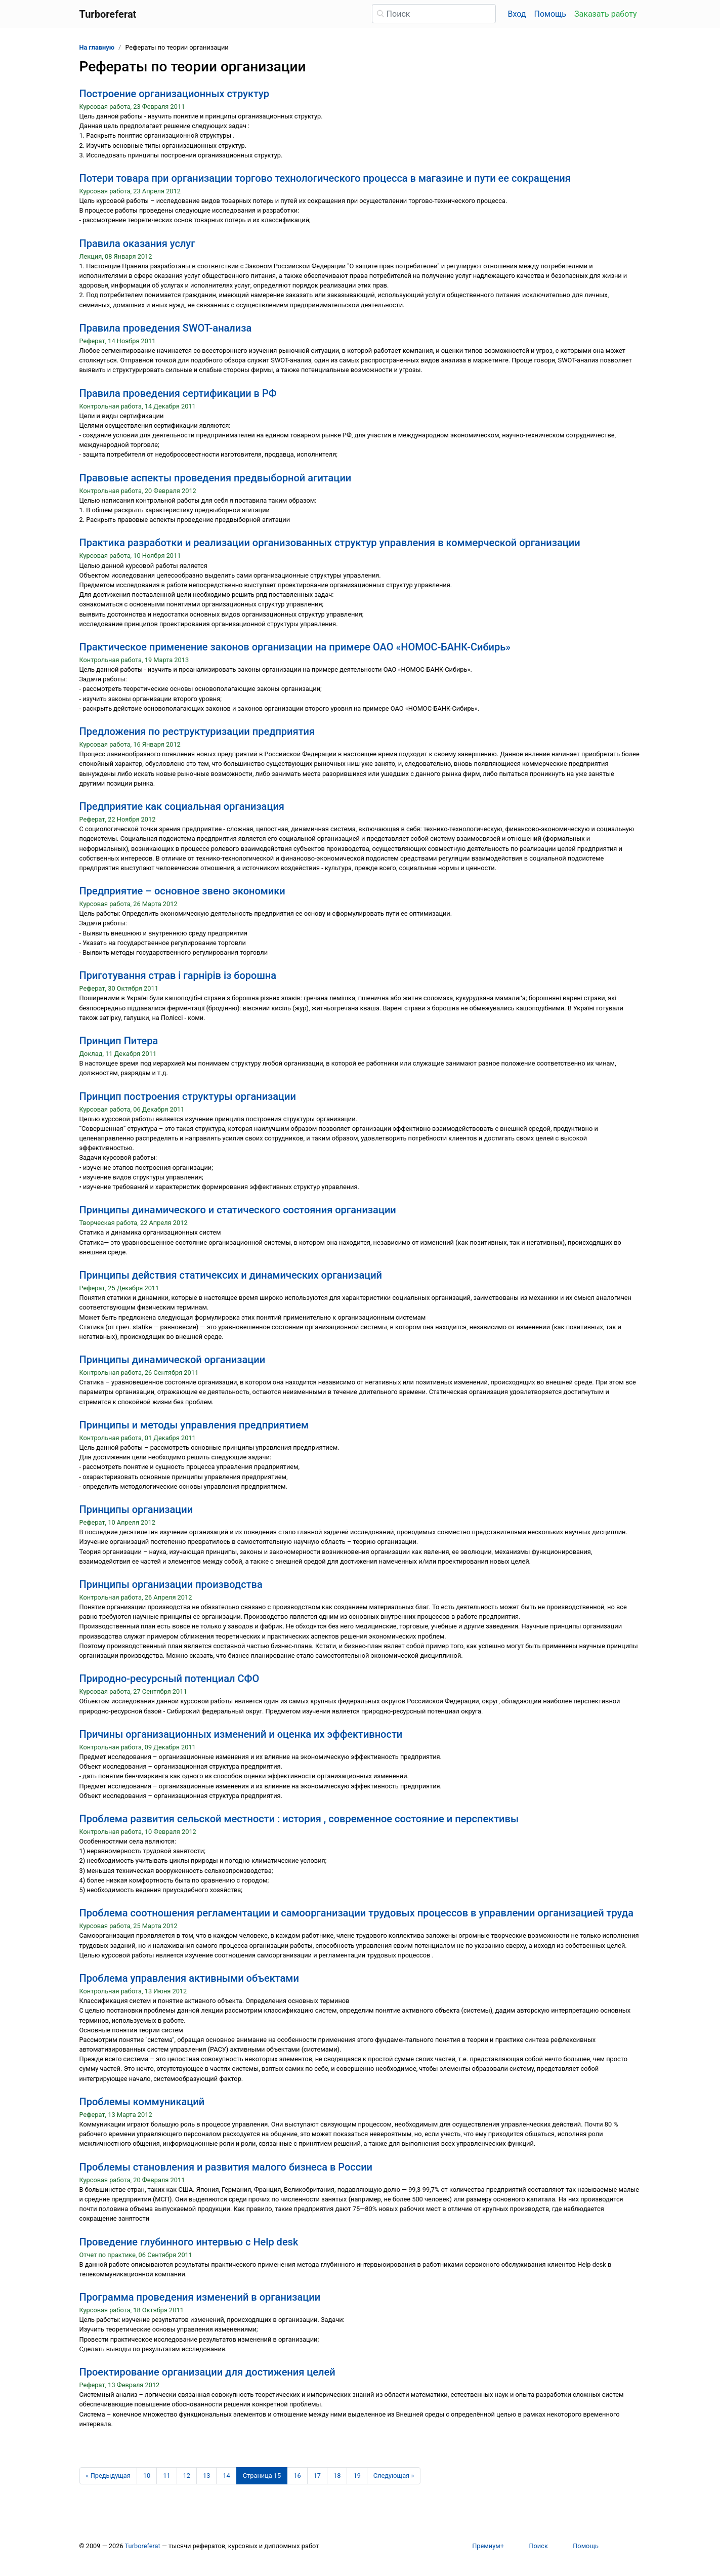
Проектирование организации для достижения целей (207, 2372)
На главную (97, 47)
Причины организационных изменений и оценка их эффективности (241, 1734)
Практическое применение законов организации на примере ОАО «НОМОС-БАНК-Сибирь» (295, 647)
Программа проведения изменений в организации (200, 2297)
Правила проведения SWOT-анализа (165, 328)
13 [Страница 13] (206, 2475)
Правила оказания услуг (137, 243)
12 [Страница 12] (186, 2475)
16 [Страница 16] (297, 2475)
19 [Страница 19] (356, 2475)
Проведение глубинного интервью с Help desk (189, 2242)
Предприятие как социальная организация (181, 806)
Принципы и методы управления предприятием (194, 1425)
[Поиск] (434, 13)
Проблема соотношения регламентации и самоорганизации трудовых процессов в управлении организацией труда (356, 1913)
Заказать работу (605, 14)
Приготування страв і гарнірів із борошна (177, 975)
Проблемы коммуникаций (142, 2102)
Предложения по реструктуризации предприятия (197, 731)
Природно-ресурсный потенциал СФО (169, 1678)
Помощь (550, 14)
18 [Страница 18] (337, 2475)
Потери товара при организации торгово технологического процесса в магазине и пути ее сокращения (325, 178)
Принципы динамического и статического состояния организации (237, 1210)
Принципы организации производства (171, 1584)
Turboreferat (142, 2546)
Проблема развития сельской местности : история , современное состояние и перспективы (299, 1819)
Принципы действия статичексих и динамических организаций (231, 1275)
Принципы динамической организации (172, 1360)
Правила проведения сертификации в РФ (178, 393)
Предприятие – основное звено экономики (182, 891)
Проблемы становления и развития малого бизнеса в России (226, 2167)
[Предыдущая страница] (108, 2475)
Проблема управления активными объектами (189, 1978)
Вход (517, 14)
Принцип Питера (118, 1041)
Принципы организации (136, 1509)
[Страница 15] (262, 2475)
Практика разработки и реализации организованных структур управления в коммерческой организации (329, 543)
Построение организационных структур (174, 94)
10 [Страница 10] (146, 2475)
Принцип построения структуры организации (187, 1096)
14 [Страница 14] (226, 2475)
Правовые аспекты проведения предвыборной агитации (215, 478)
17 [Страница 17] (317, 2475)
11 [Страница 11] (166, 2475)
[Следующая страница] (394, 2475)
